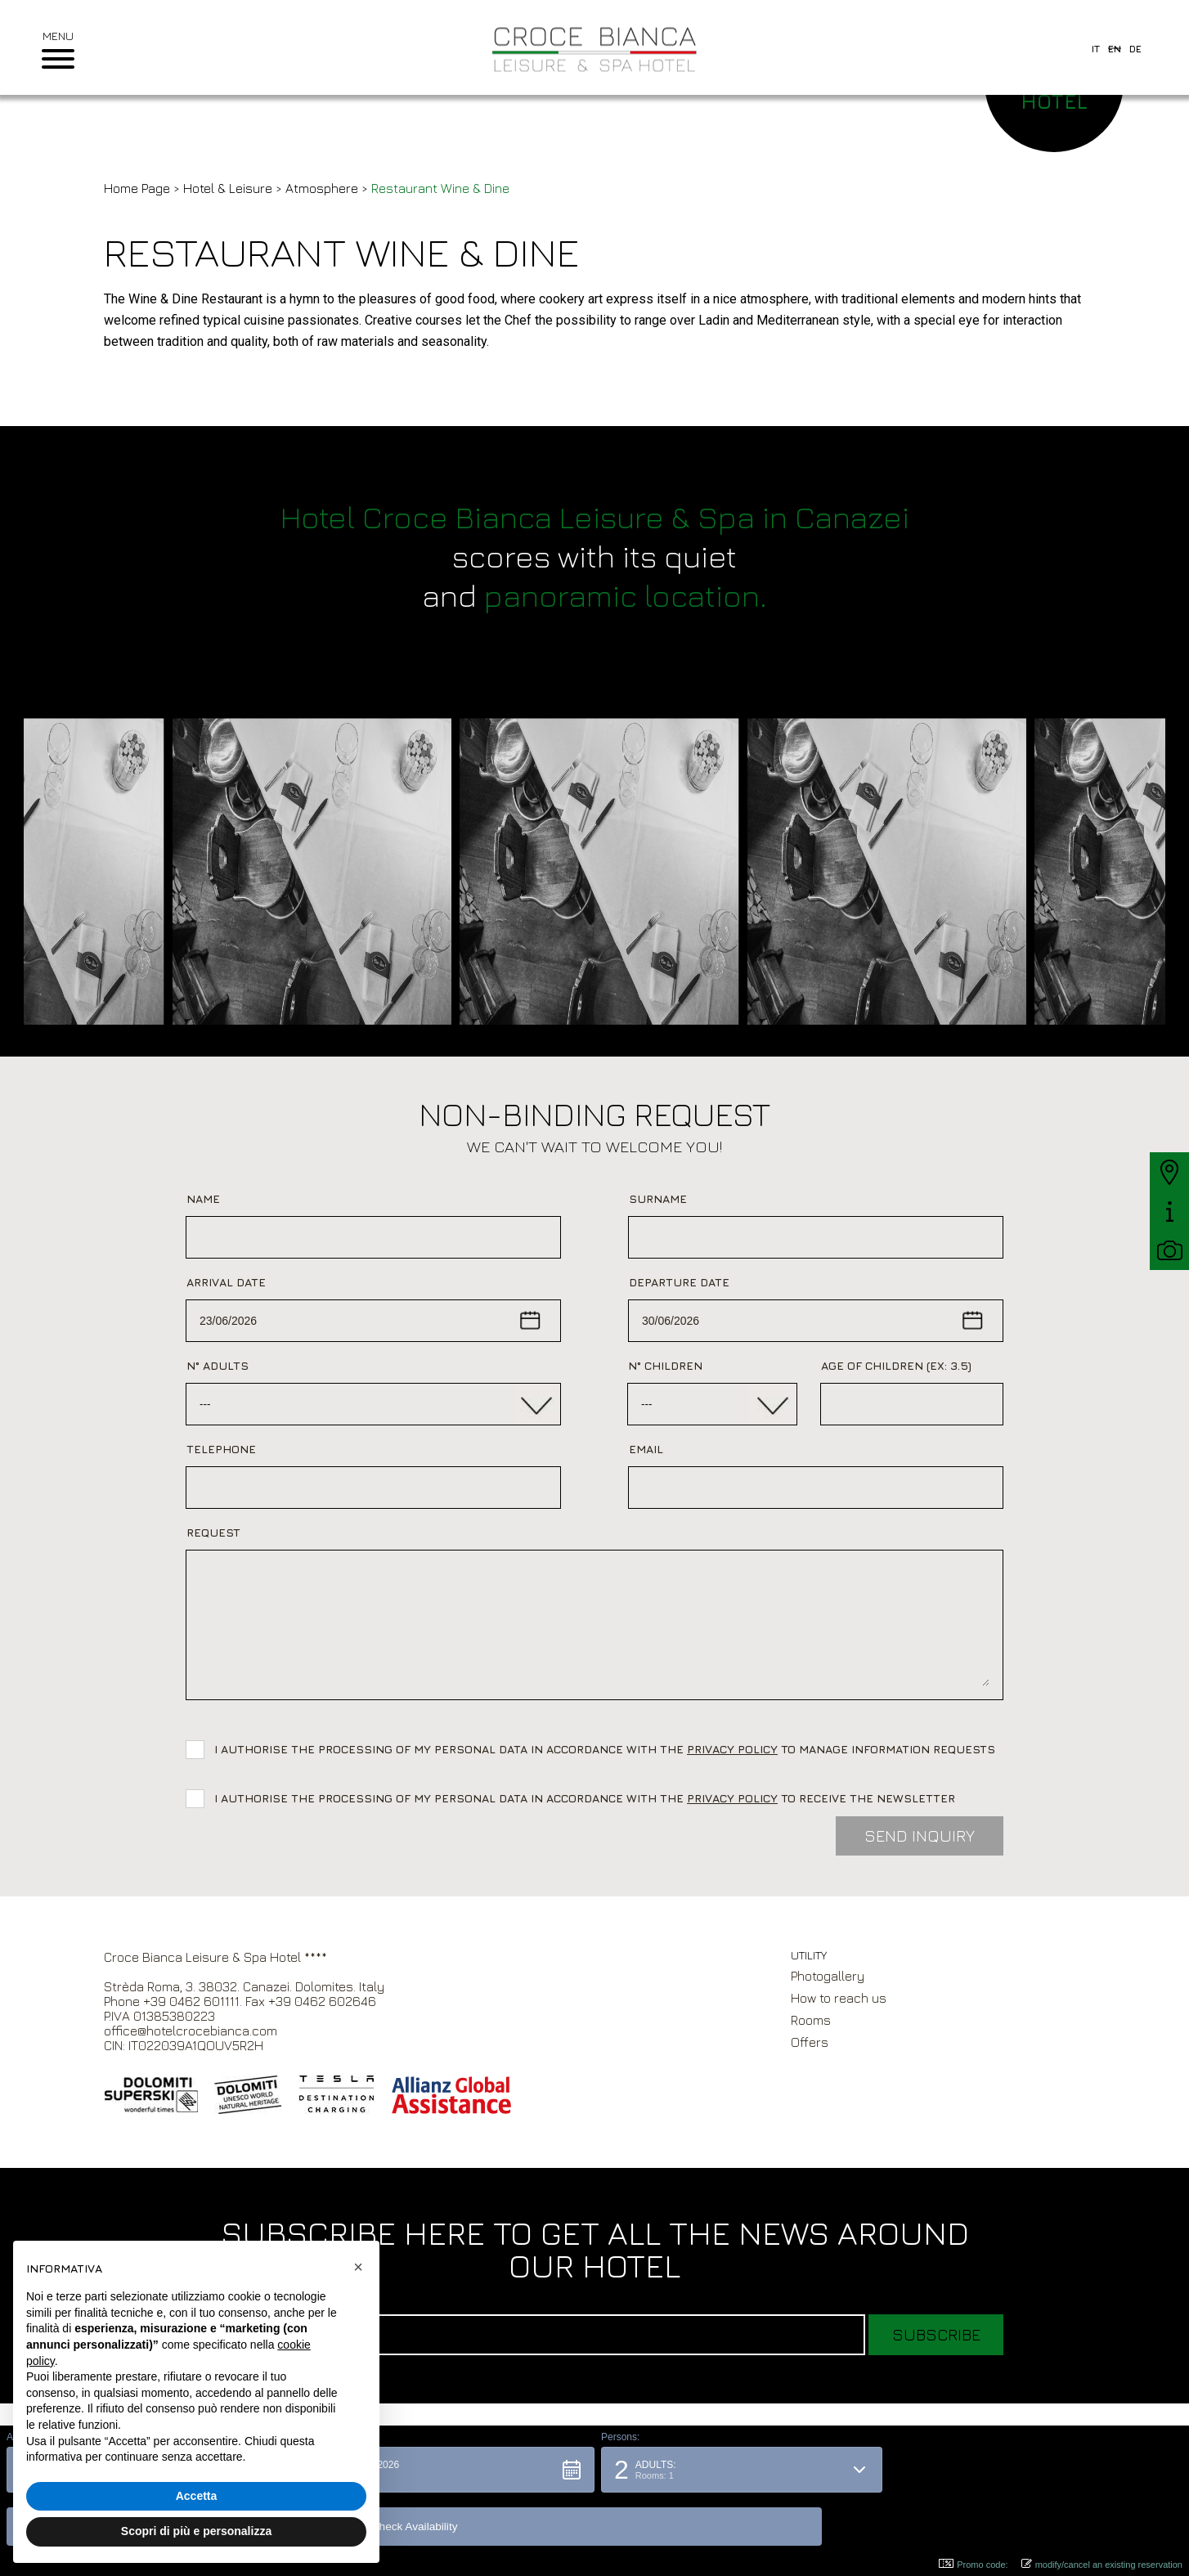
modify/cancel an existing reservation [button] (1101, 2564)
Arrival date (226, 1282)
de (1135, 49)
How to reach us (838, 1997)
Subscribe (936, 2334)
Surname (658, 1198)
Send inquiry (919, 1835)
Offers (809, 2042)
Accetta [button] (197, 2495)
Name (203, 1198)
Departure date (679, 1282)
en (1114, 49)
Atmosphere (321, 188)
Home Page (137, 188)
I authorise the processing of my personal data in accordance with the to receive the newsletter (584, 1798)
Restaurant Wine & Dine (440, 188)
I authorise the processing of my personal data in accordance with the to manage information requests (608, 1749)
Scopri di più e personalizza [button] (196, 2531)
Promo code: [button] (973, 2564)
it (1096, 49)
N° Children (665, 1365)
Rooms (811, 2020)
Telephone (221, 1449)
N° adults (217, 1365)
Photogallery (827, 1975)
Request (213, 1532)
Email (646, 1449)
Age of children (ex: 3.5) (896, 1365)
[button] (447, 2523)
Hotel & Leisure (229, 188)
